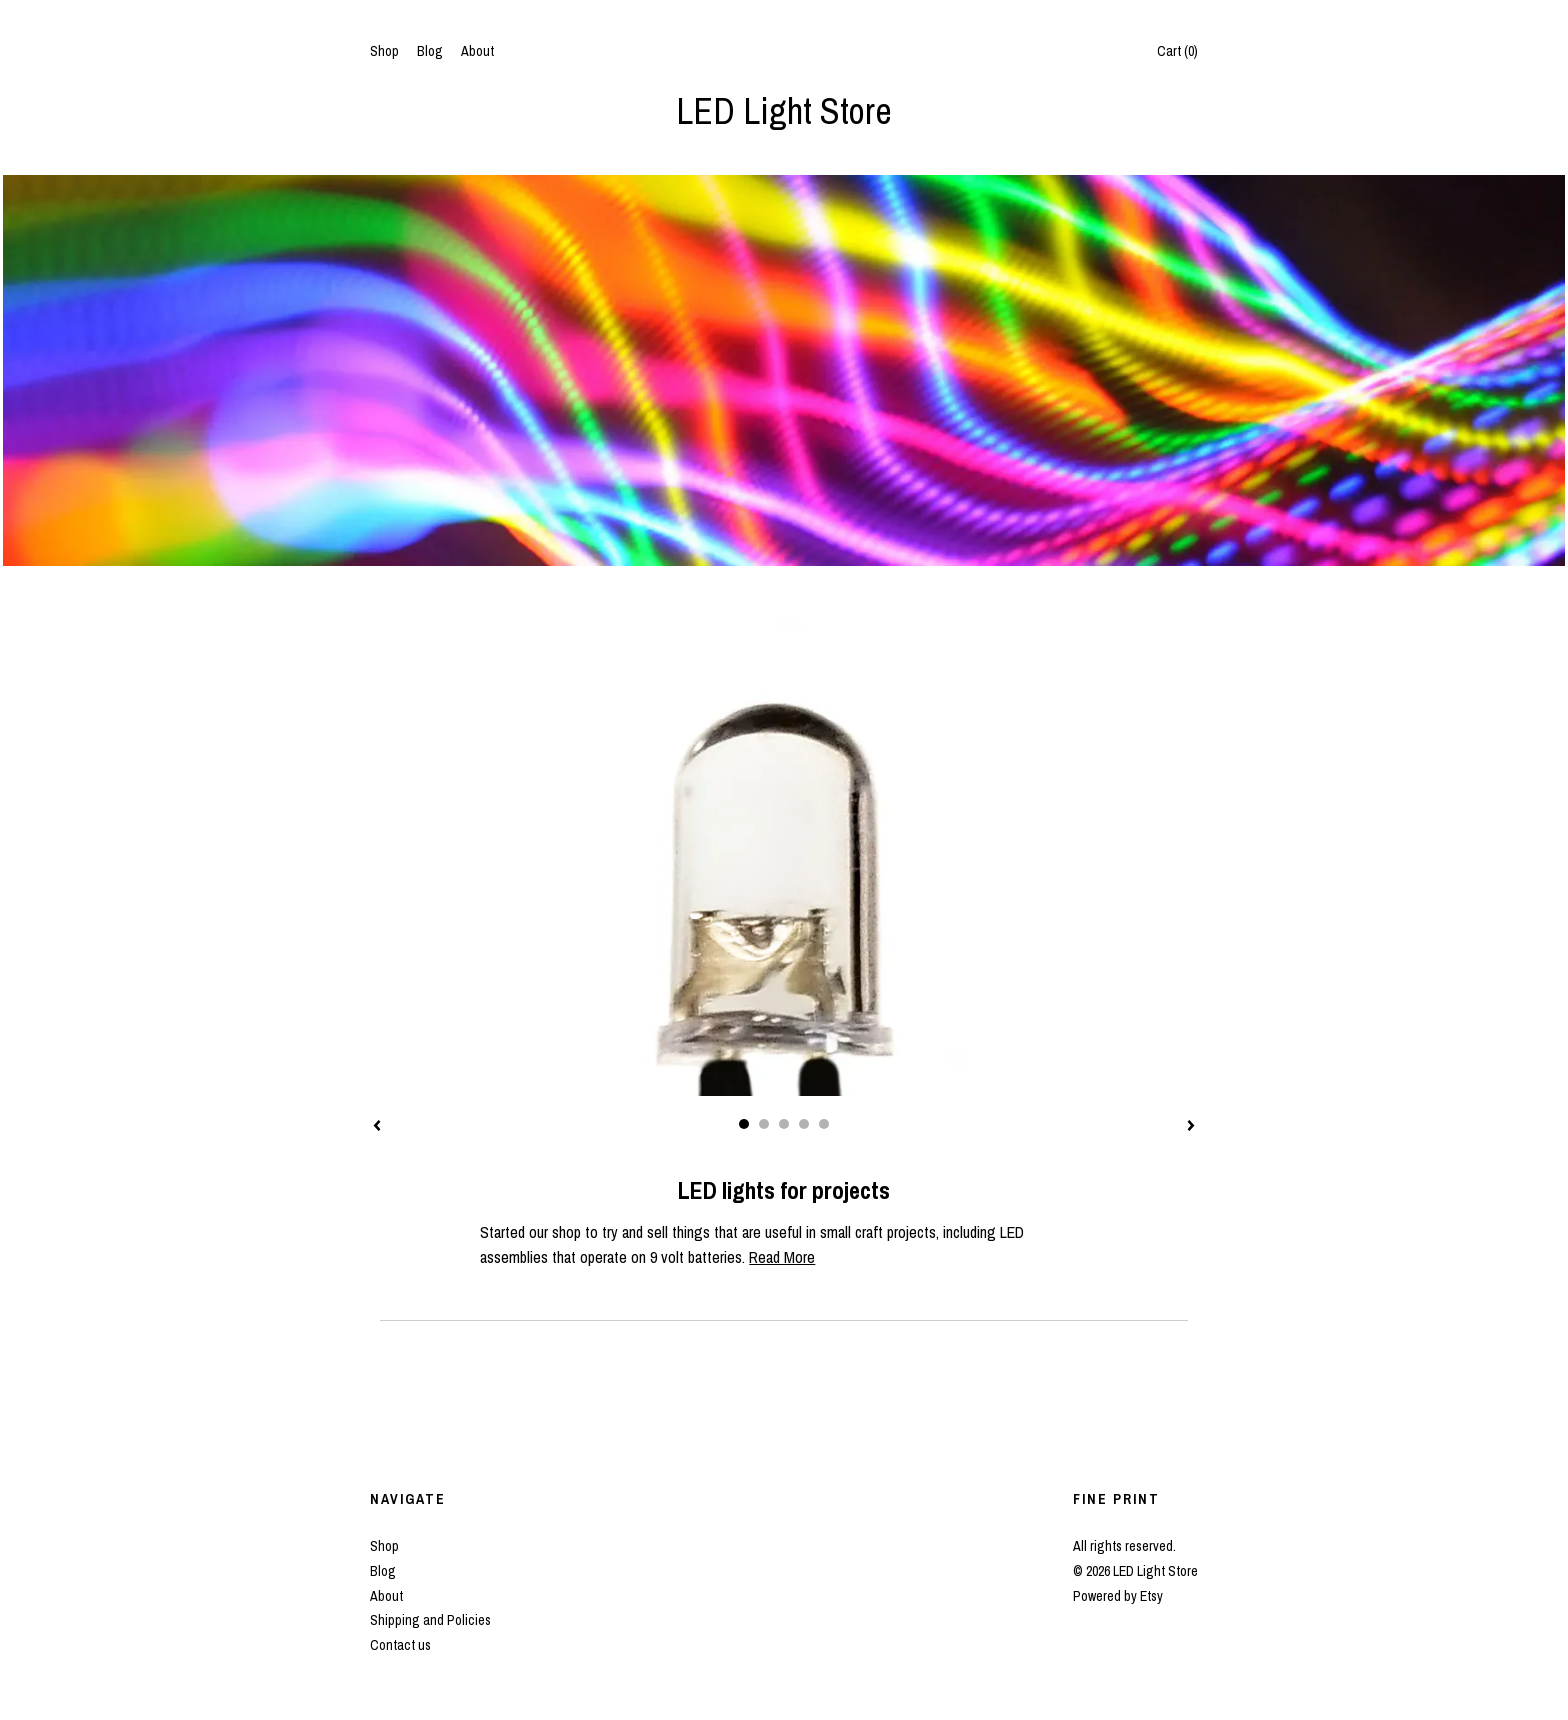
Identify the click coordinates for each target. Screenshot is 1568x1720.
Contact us (400, 1645)
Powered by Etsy (1118, 1596)
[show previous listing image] (377, 1127)
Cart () (1177, 51)
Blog (430, 51)
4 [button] (804, 1124)
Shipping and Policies (430, 1620)
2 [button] (764, 1124)
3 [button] (784, 1124)
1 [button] (744, 1124)
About (477, 51)
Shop (384, 51)
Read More (782, 1257)
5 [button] (824, 1124)
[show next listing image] (1191, 1127)
